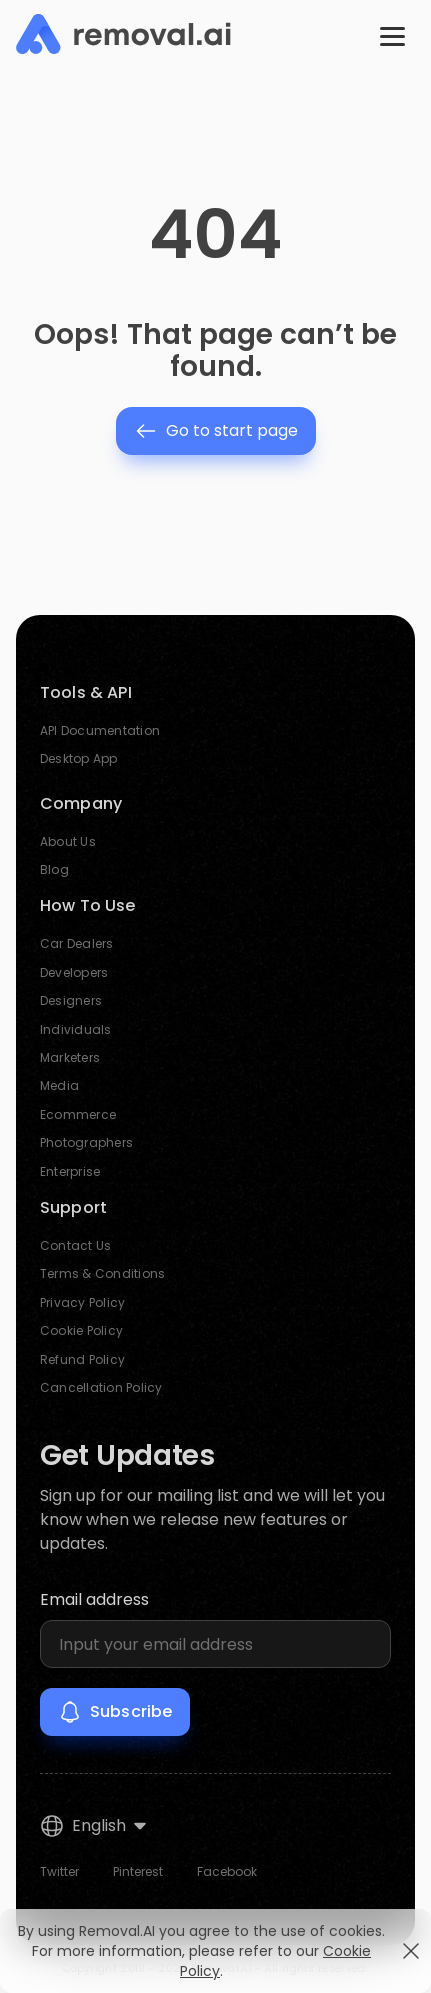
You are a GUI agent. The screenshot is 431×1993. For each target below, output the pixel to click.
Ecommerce (78, 1114)
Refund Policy (82, 1359)
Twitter (59, 1872)
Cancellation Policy (101, 1387)
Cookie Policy (81, 1330)
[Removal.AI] (123, 35)
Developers (74, 972)
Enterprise (70, 1171)
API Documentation (100, 730)
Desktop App (79, 758)
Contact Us (75, 1245)
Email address (94, 1599)
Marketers (70, 1057)
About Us (68, 841)
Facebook (227, 1872)
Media (59, 1085)
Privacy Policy (82, 1302)
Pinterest (138, 1872)
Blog (54, 869)
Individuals (76, 1029)
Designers (71, 1000)
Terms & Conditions (102, 1273)
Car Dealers (77, 943)
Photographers (86, 1142)
